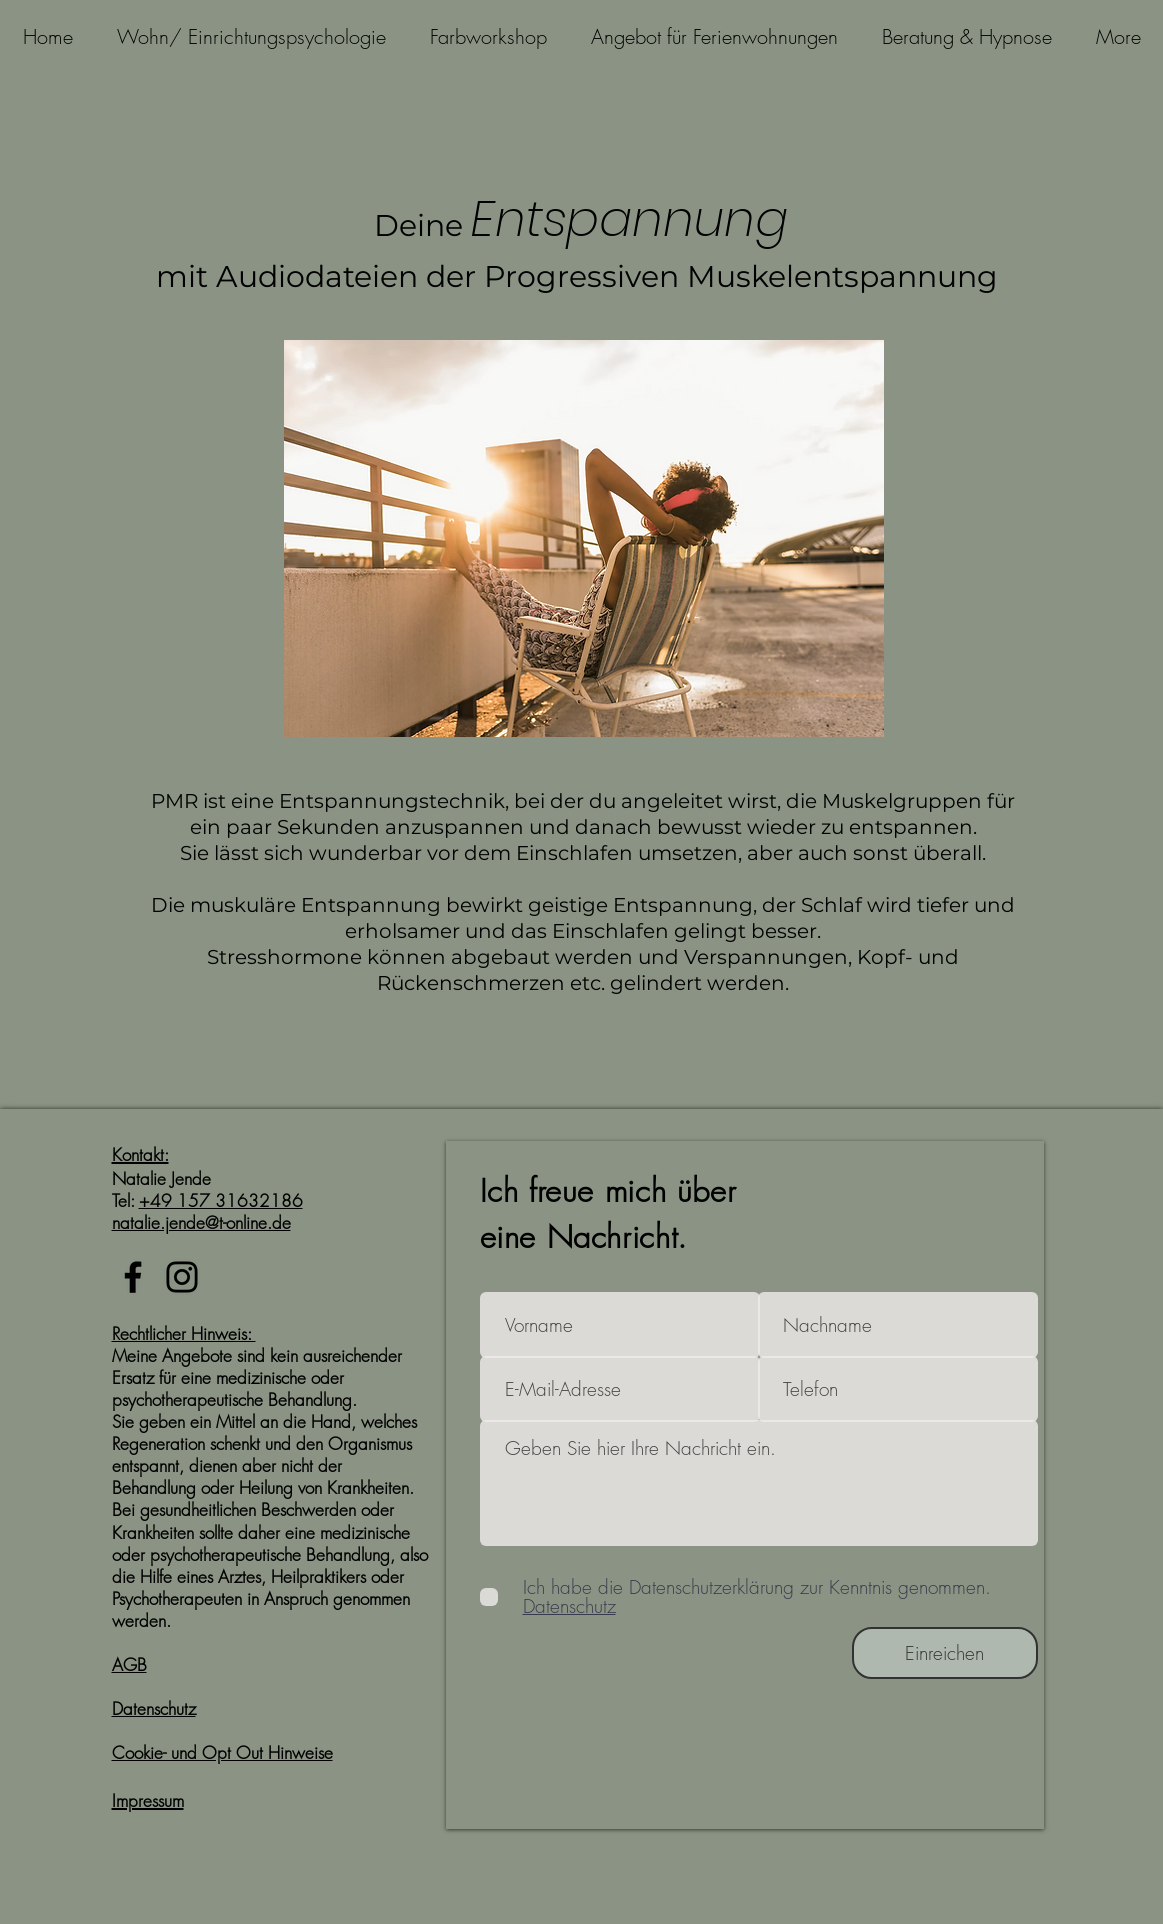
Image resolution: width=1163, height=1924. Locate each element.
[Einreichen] (945, 1653)
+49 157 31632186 (221, 1200)
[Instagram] (182, 1277)
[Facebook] (133, 1277)
